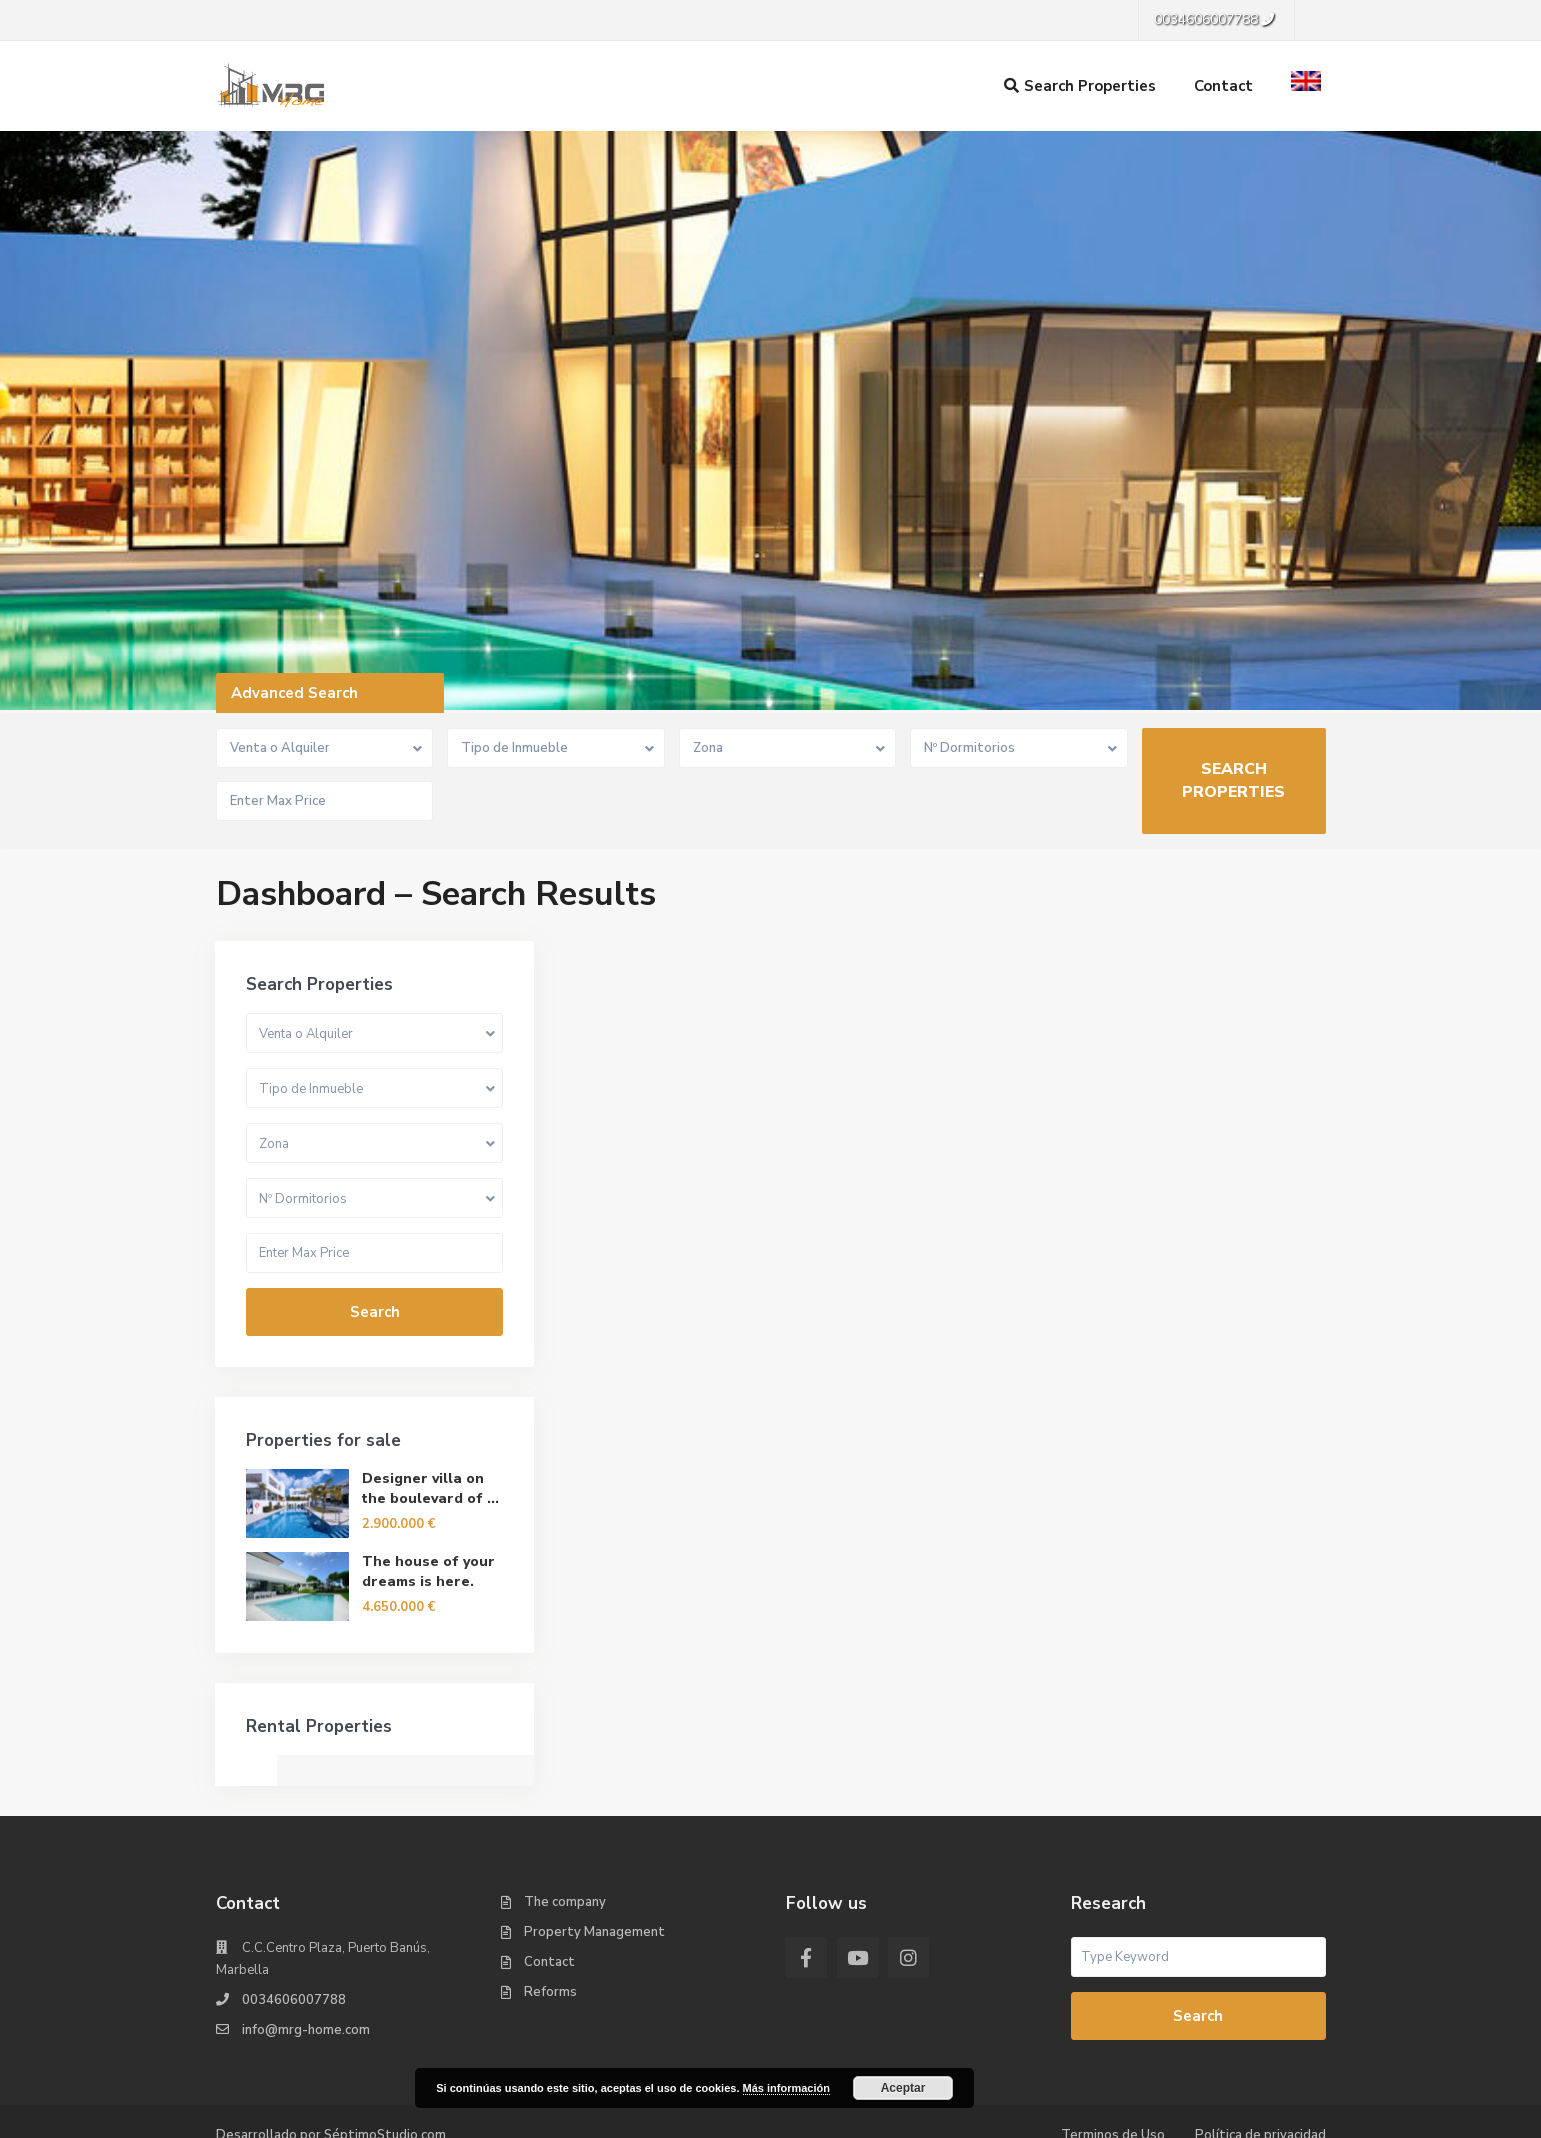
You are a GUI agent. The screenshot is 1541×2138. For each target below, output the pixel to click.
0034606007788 (294, 1931)
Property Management (594, 1863)
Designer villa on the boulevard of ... (1226, 1419)
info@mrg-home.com (306, 1961)
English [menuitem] (627, 2116)
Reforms (550, 1923)
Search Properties (1080, 86)
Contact (1223, 86)
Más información (786, 2088)
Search (1170, 1243)
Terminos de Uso (1113, 2066)
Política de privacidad (1260, 2066)
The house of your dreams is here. (1224, 1502)
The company (565, 1833)
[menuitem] (615, 2117)
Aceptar (903, 2088)
